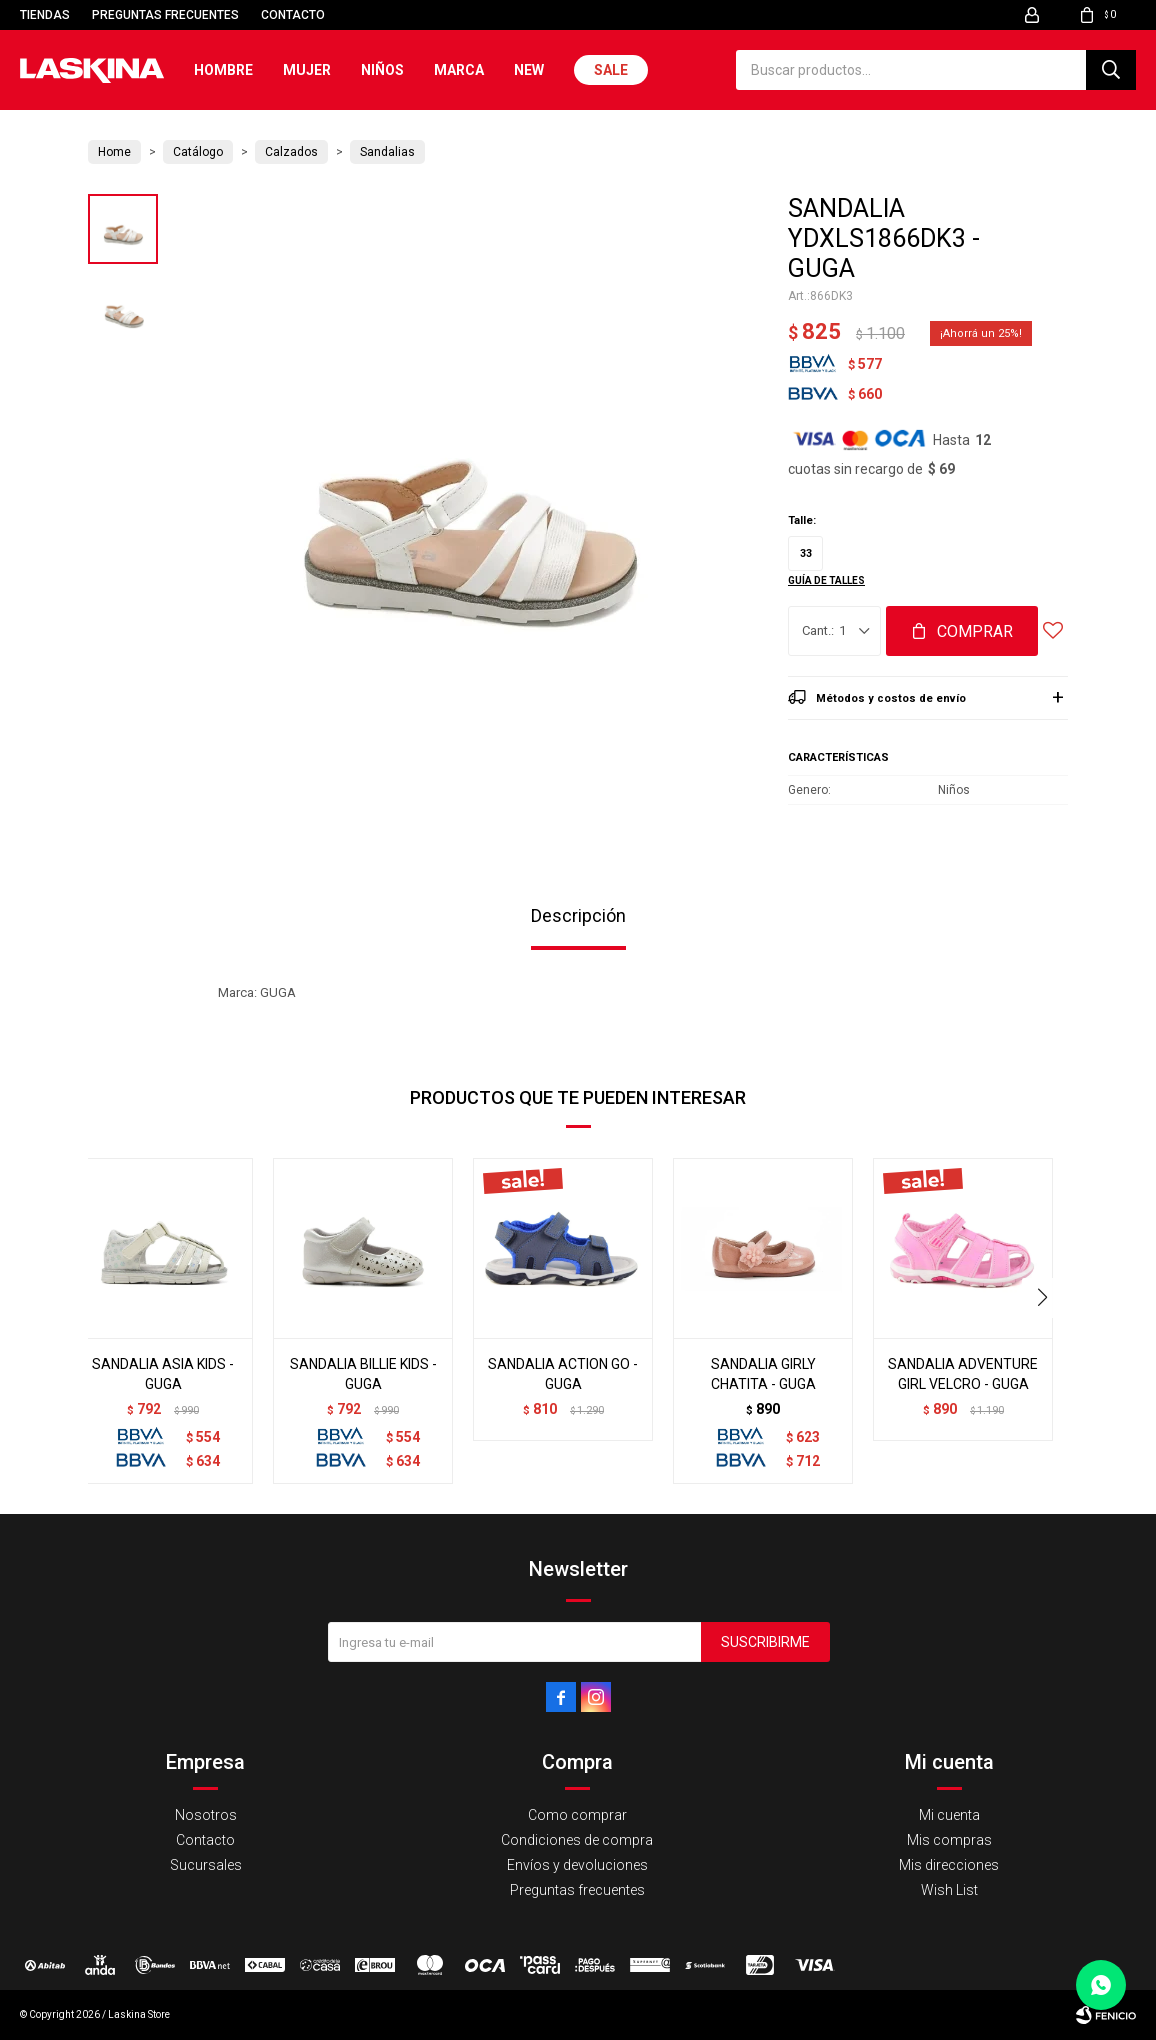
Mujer (307, 70)
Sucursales (206, 1865)
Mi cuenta (949, 1815)
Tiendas (45, 15)
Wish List (949, 1890)
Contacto (293, 15)
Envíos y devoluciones (577, 1865)
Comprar (975, 631)
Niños (382, 70)
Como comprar (577, 1815)
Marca (459, 70)
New (529, 70)
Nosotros (206, 1815)
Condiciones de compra (577, 1840)
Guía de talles (826, 580)
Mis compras (949, 1840)
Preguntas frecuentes (165, 15)
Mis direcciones (949, 1865)
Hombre (223, 70)
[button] (1111, 70)
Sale (611, 70)
